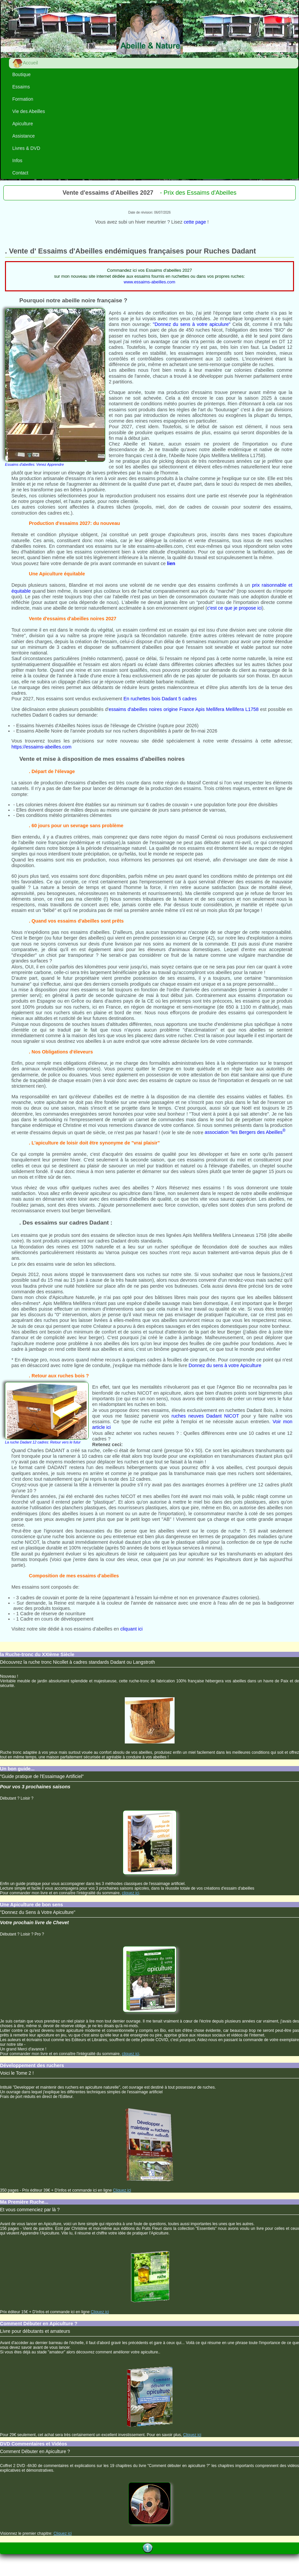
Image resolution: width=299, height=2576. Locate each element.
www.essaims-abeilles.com (149, 281)
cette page (195, 222)
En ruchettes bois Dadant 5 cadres (160, 698)
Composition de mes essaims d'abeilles (74, 1575)
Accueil (25, 63)
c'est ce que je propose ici (234, 608)
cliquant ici (131, 1629)
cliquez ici (130, 1893)
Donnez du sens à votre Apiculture (224, 1365)
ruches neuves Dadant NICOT (205, 1416)
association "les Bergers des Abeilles (245, 1132)
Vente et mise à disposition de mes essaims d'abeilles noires (102, 758)
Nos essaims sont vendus (63, 698)
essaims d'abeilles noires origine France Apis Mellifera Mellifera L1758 (184, 709)
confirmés (227, 585)
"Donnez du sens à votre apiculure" (193, 324)
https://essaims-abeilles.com (41, 746)
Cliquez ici (122, 2190)
